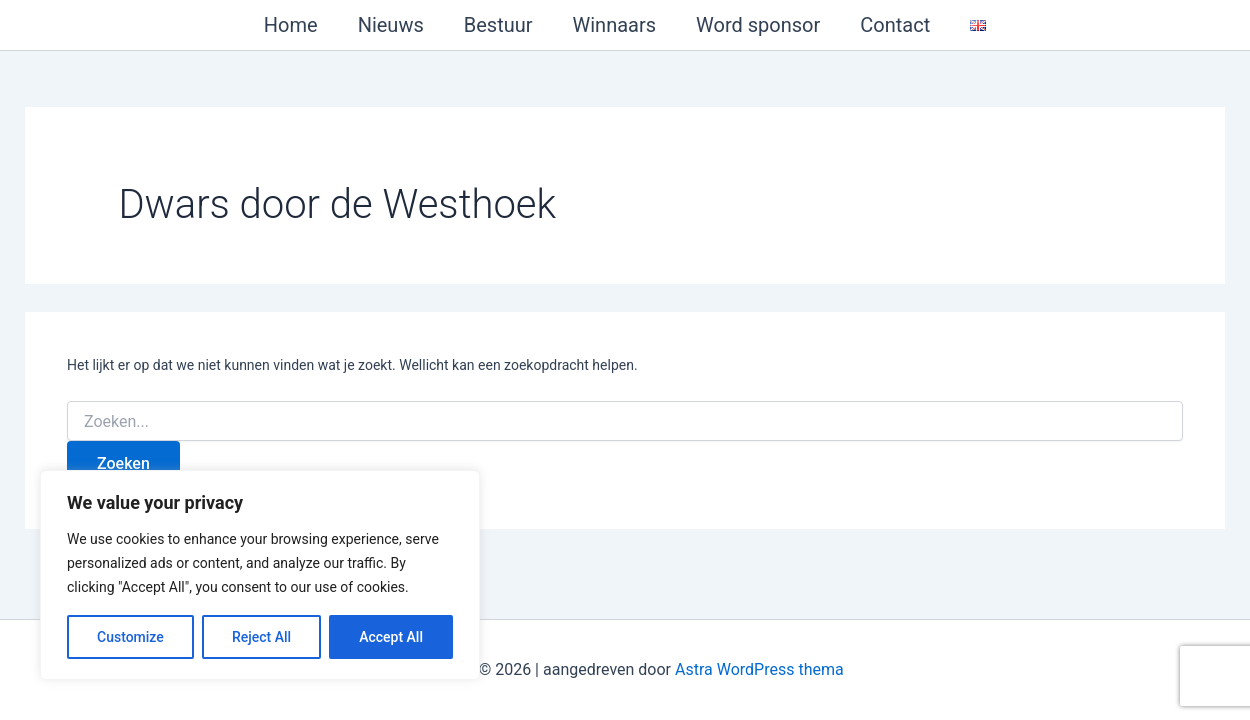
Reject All (261, 637)
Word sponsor (758, 25)
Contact (895, 25)
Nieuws (391, 25)
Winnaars (615, 25)
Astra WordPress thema (759, 669)
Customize (130, 637)
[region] (260, 575)
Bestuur (498, 25)
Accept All (391, 637)
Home (291, 25)
